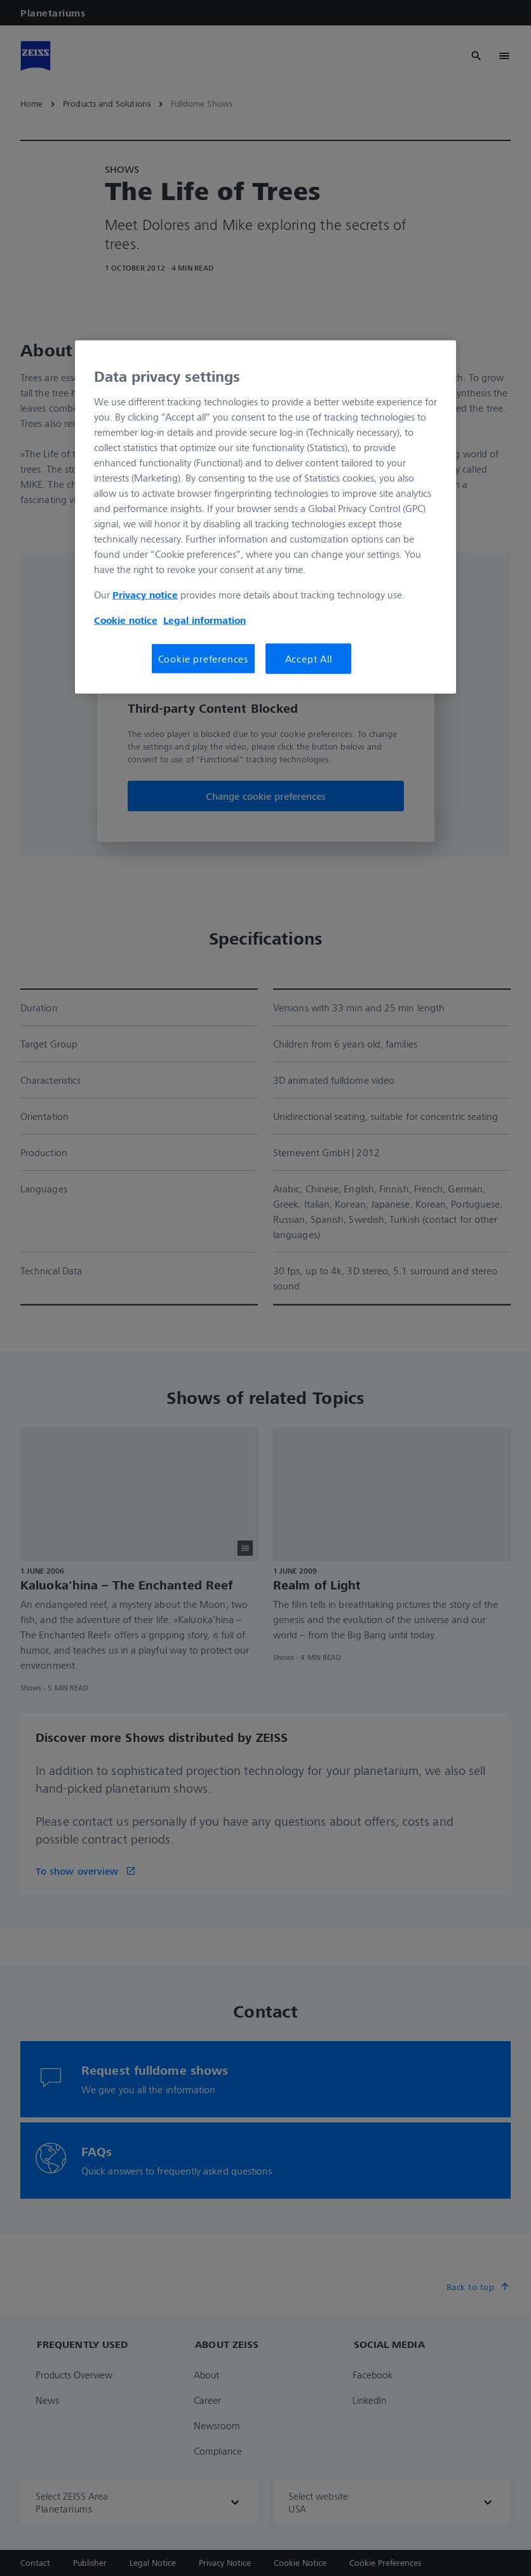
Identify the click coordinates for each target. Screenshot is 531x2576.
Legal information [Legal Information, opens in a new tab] (204, 620)
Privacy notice (145, 595)
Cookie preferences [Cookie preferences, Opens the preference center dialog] (203, 659)
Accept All (308, 659)
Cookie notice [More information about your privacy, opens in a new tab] (126, 620)
